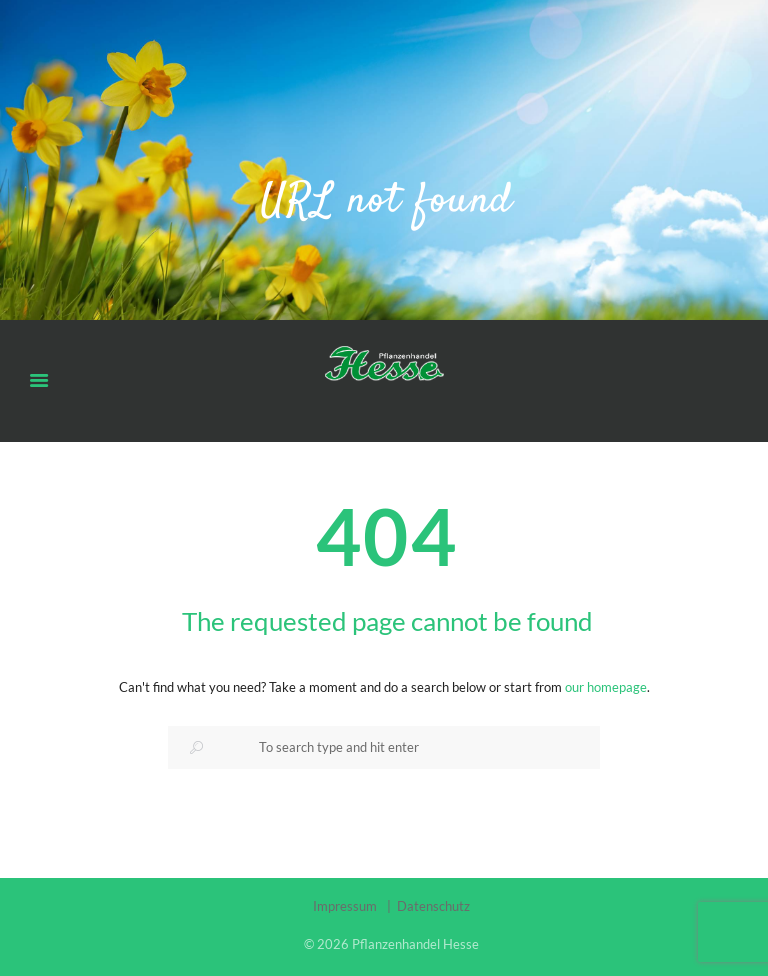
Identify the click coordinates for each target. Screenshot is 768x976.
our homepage (606, 687)
